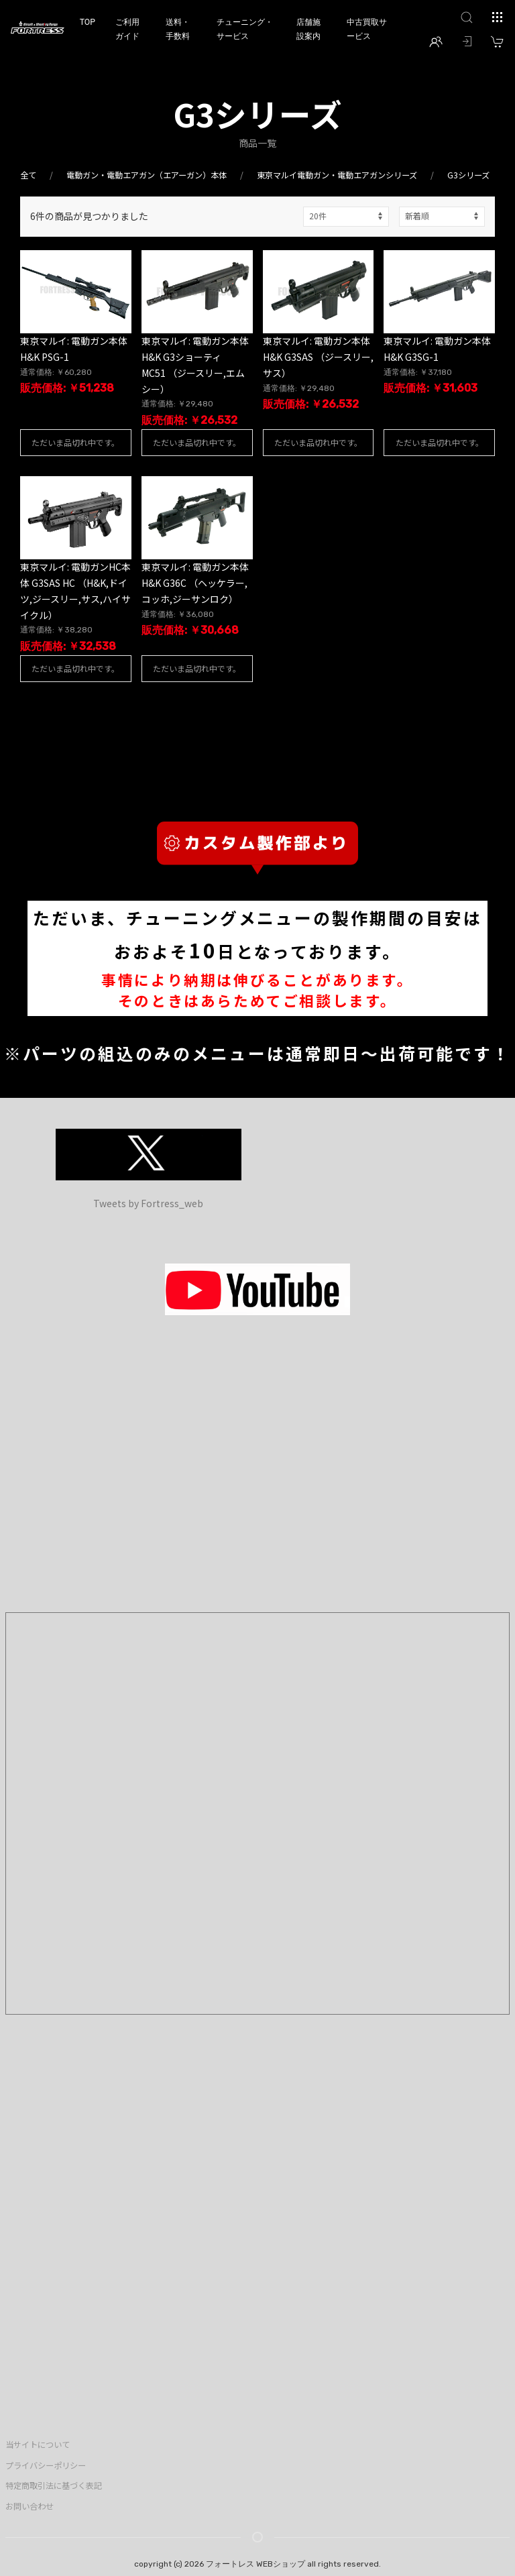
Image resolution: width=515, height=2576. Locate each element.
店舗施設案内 (308, 29)
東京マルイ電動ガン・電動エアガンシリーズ (337, 175)
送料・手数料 (178, 29)
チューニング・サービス (245, 29)
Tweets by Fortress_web (148, 1203)
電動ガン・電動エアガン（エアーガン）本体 (146, 175)
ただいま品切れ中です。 (75, 442)
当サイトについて (37, 2445)
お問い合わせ (29, 2506)
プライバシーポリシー (45, 2465)
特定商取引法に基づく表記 (53, 2485)
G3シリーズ (468, 175)
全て (28, 175)
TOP (87, 22)
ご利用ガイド (127, 29)
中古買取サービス (367, 29)
